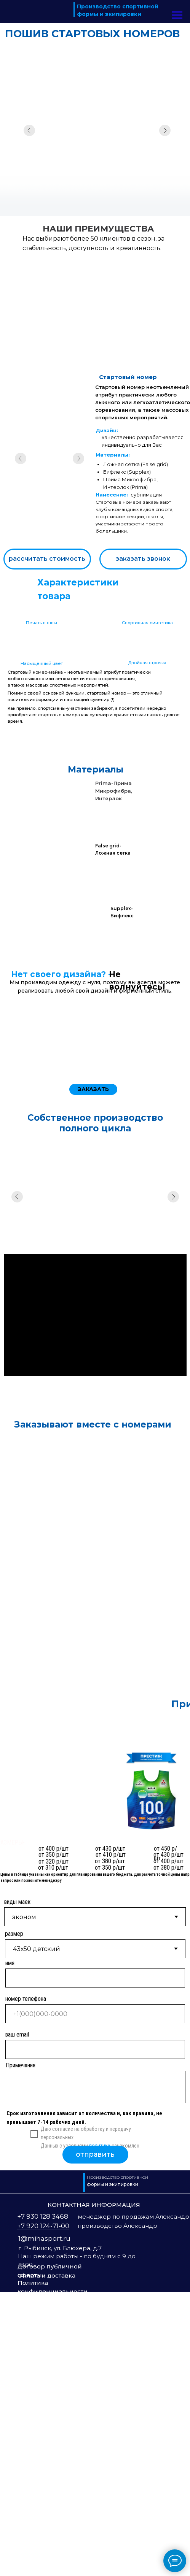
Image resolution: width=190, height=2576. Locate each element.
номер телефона (25, 2282)
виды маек (17, 2185)
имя (9, 2247)
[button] (143, 559)
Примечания (20, 2349)
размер (14, 2217)
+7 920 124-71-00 (43, 2510)
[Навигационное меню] (177, 15)
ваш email (17, 2318)
